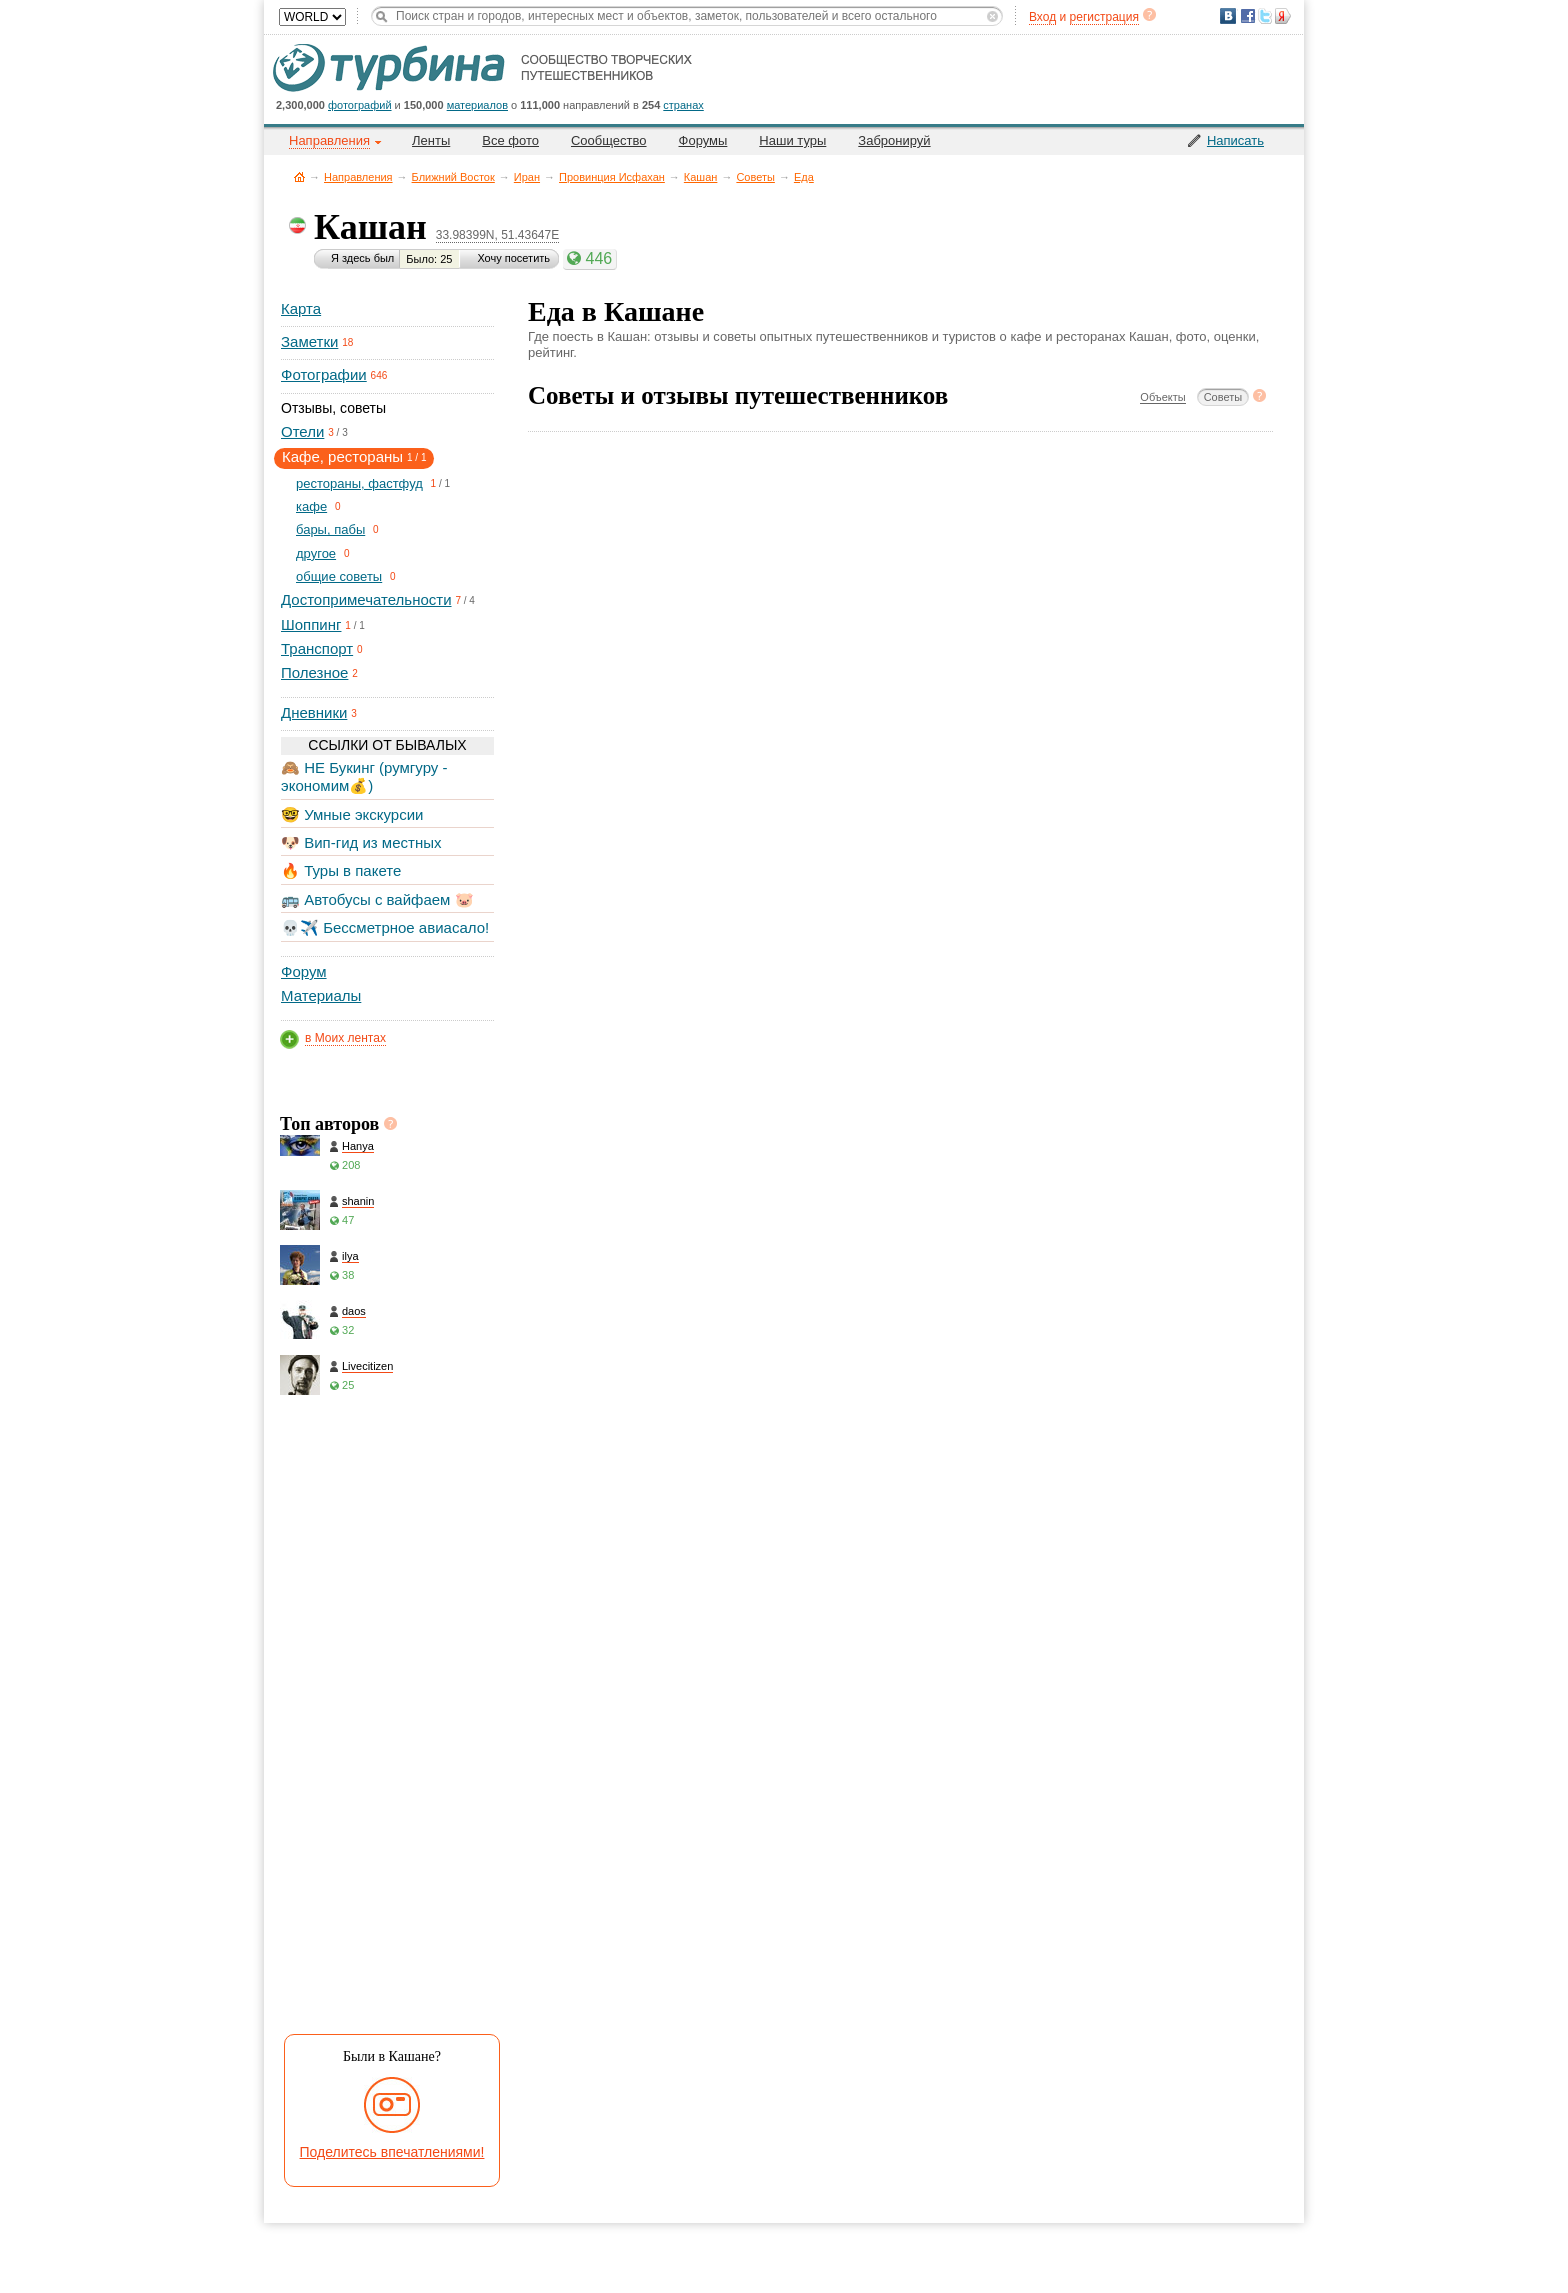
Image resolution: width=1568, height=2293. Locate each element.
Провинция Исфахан (612, 177)
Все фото (510, 140)
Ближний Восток (453, 177)
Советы (755, 177)
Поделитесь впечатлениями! (392, 2152)
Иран (527, 177)
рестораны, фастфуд (359, 483)
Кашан (701, 177)
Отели (302, 431)
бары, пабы (330, 529)
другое (316, 553)
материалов (477, 105)
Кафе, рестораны (342, 456)
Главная (299, 176)
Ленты (431, 140)
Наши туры (792, 140)
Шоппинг (311, 624)
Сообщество (609, 140)
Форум (304, 971)
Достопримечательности (366, 599)
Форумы (703, 140)
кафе (311, 506)
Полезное (314, 672)
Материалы (321, 995)
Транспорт (317, 648)
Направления (358, 177)
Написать (1235, 140)
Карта (301, 308)
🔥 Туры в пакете (341, 870)
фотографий (360, 105)
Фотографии (324, 374)
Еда (804, 177)
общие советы (339, 576)
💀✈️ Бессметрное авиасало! (385, 927)
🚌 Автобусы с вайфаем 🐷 (377, 899)
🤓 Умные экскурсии (352, 814)
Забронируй (894, 140)
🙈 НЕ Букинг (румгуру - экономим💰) (364, 776)
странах (683, 105)
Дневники (314, 712)
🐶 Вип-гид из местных (361, 842)
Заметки (309, 341)
